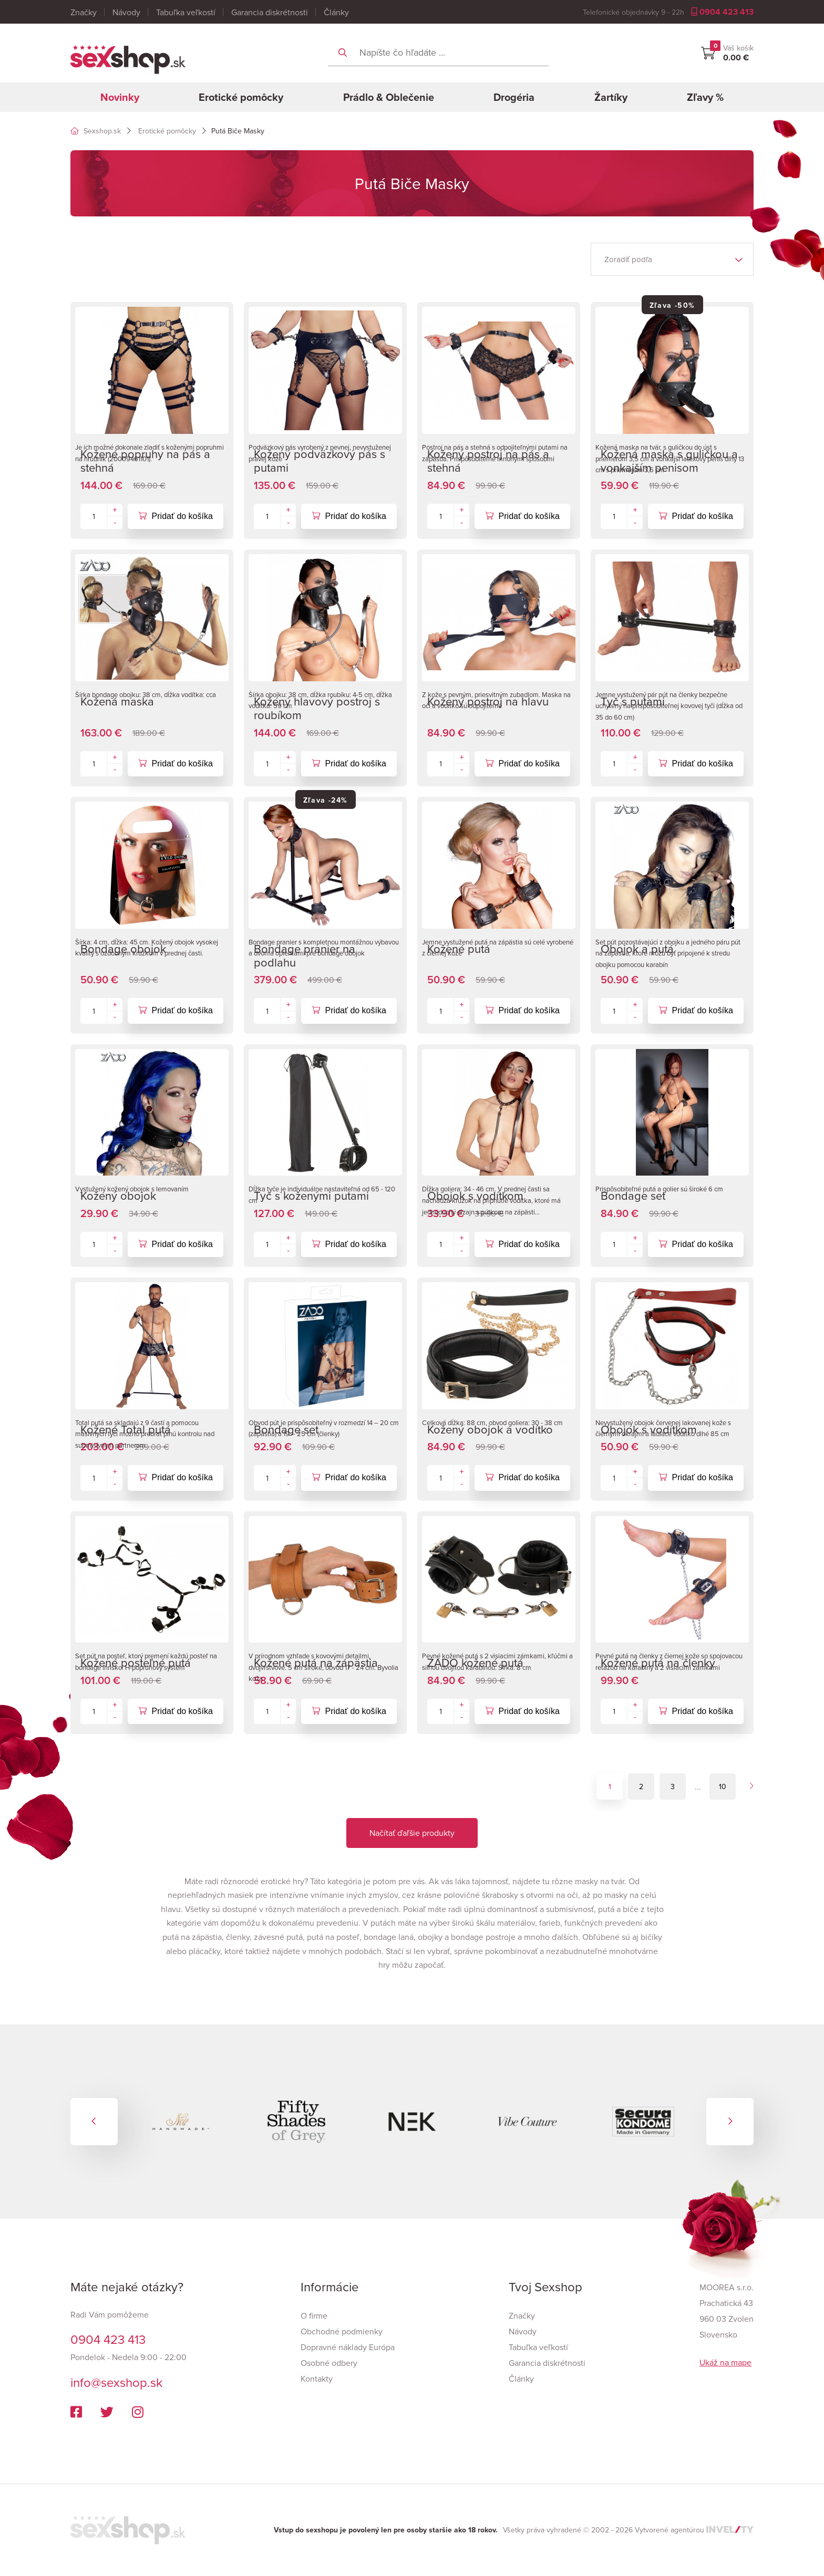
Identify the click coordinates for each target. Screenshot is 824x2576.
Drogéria (513, 97)
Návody (126, 12)
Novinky (119, 97)
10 (722, 1786)
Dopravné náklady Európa (348, 2347)
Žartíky (610, 97)
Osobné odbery (329, 2363)
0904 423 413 (722, 11)
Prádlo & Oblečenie (388, 97)
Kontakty (317, 2378)
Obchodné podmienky (342, 2331)
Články (336, 12)
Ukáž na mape (725, 2362)
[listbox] (672, 259)
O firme (314, 2315)
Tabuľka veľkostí (185, 12)
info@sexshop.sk (116, 2382)
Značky (83, 12)
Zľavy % (705, 97)
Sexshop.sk (95, 131)
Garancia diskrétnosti (269, 12)
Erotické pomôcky (241, 97)
